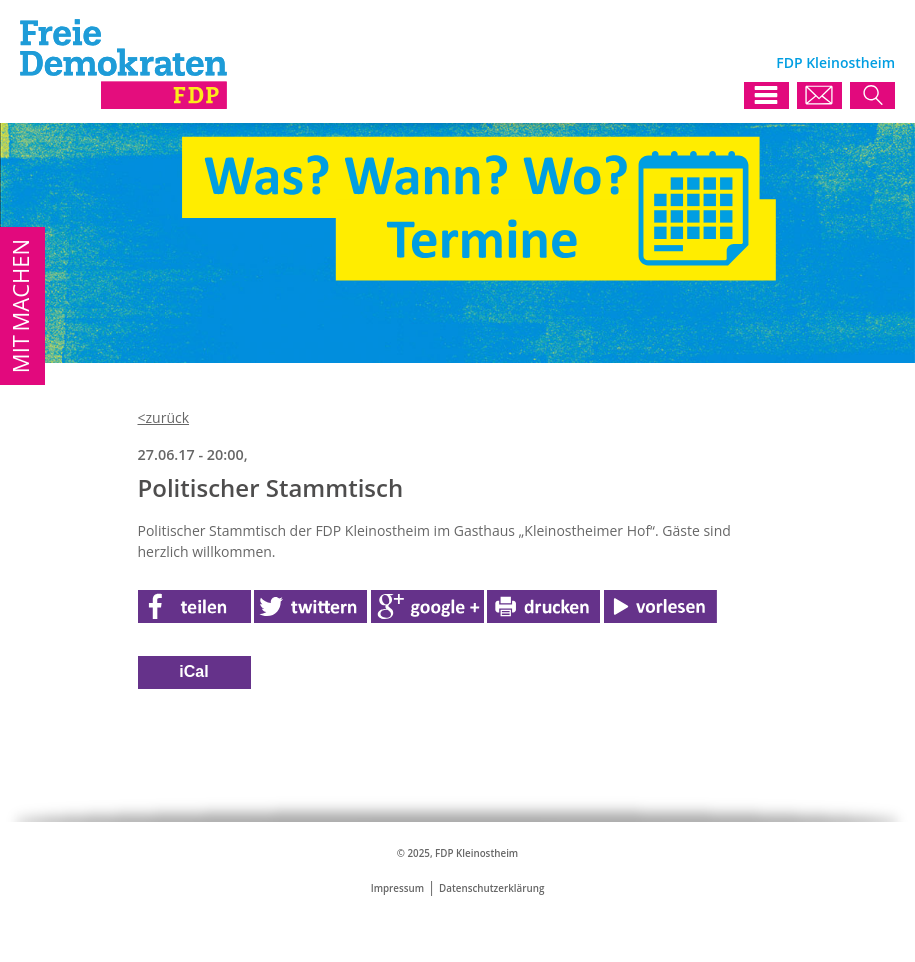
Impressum (397, 888)
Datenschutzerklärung (491, 888)
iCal (193, 671)
